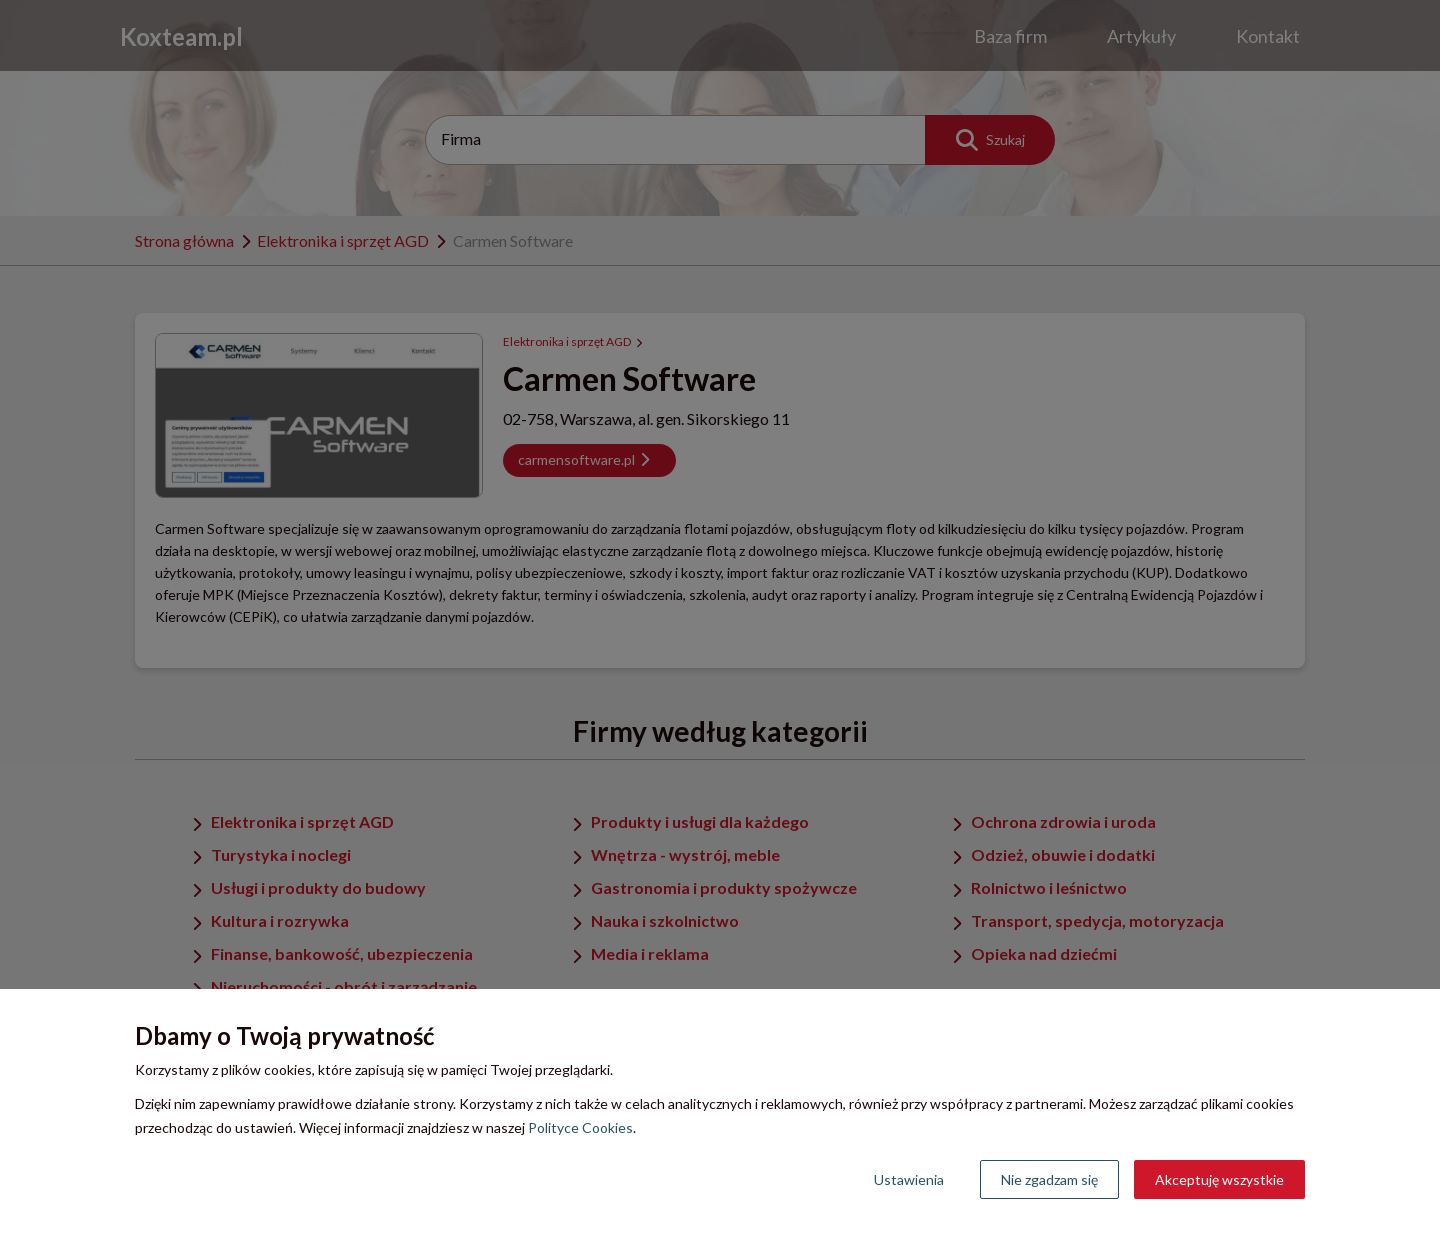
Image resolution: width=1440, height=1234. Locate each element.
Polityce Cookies (580, 1127)
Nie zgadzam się (1049, 1179)
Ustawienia (909, 1179)
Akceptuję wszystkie (1219, 1179)
